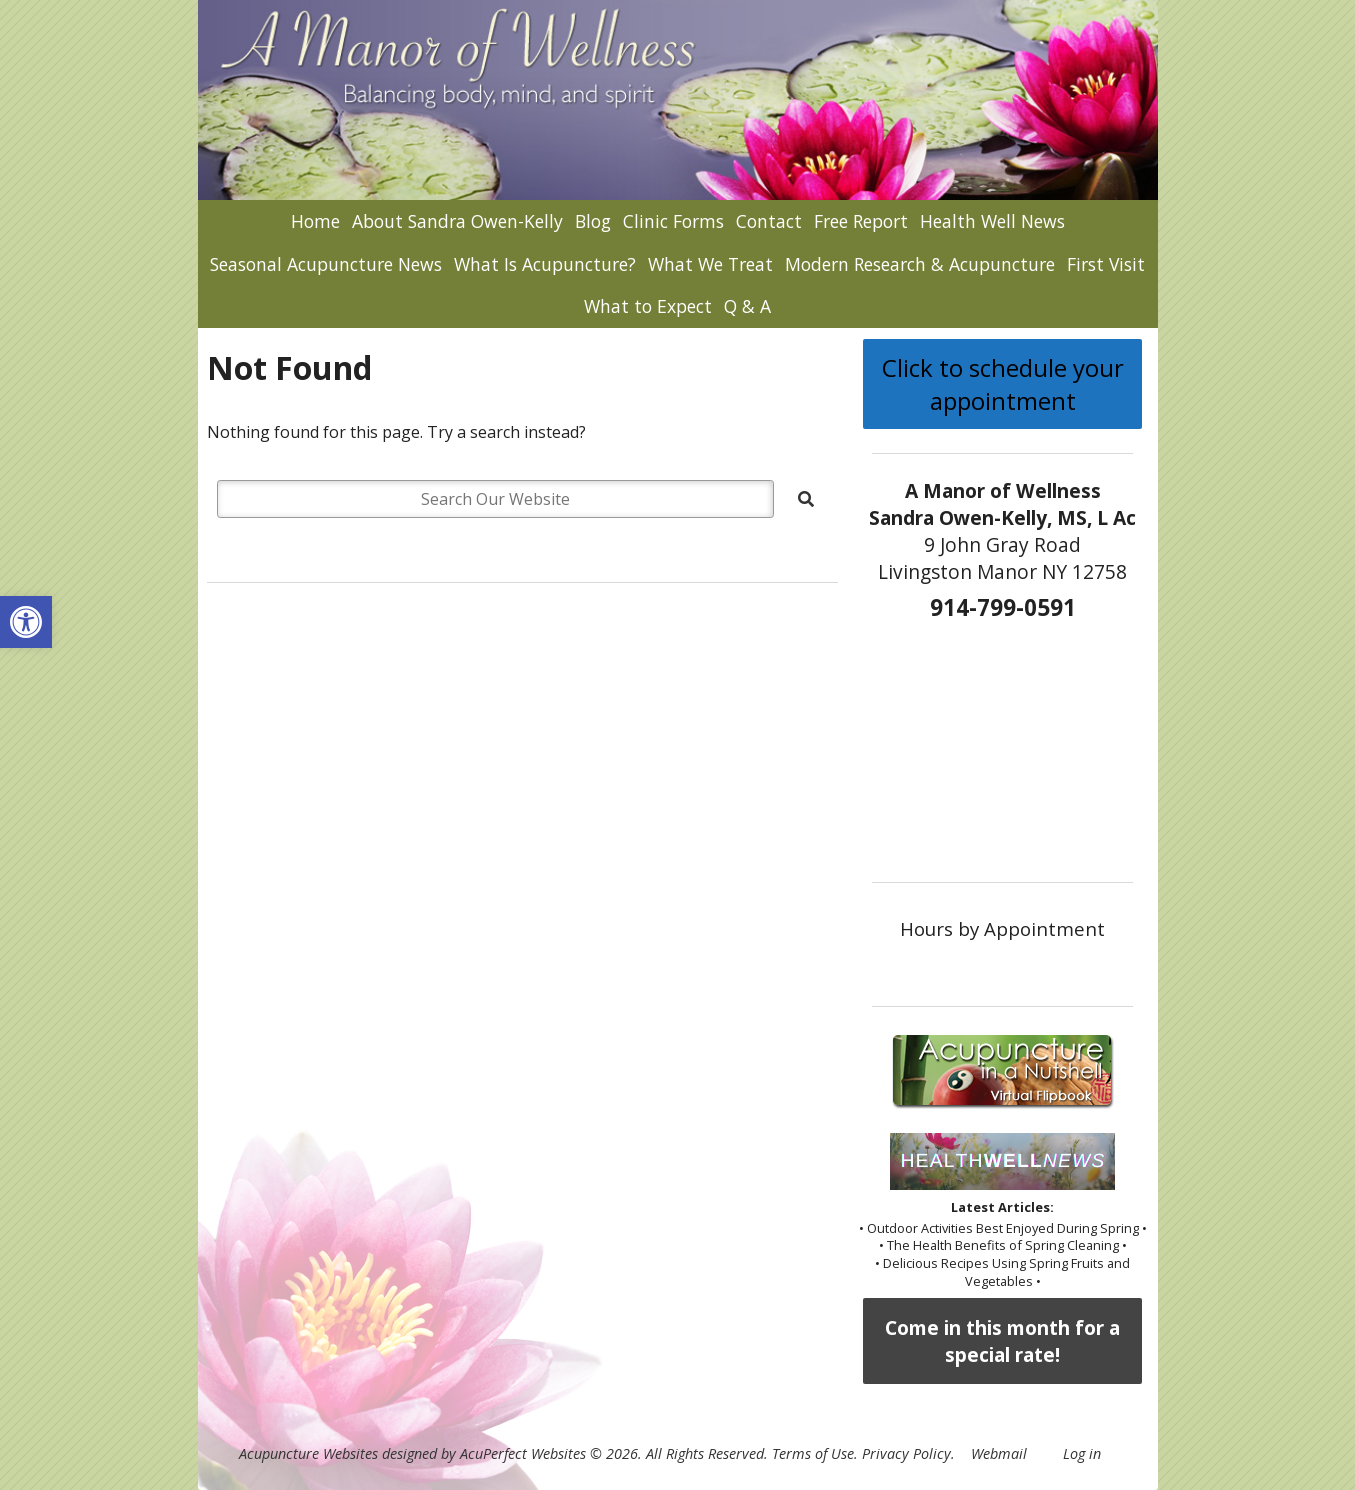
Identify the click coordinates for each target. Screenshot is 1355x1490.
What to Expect (648, 306)
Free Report (861, 221)
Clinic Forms (673, 221)
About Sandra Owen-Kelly (457, 221)
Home (315, 221)
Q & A (747, 306)
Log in (1082, 1453)
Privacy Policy (906, 1453)
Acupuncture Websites (308, 1453)
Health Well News (992, 221)
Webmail (999, 1453)
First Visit (1106, 264)
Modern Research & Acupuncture (920, 264)
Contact (769, 221)
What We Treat (710, 264)
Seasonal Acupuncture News (326, 264)
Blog (593, 221)
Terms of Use (813, 1453)
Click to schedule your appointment (1003, 384)
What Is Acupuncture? (545, 264)
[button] (26, 622)
